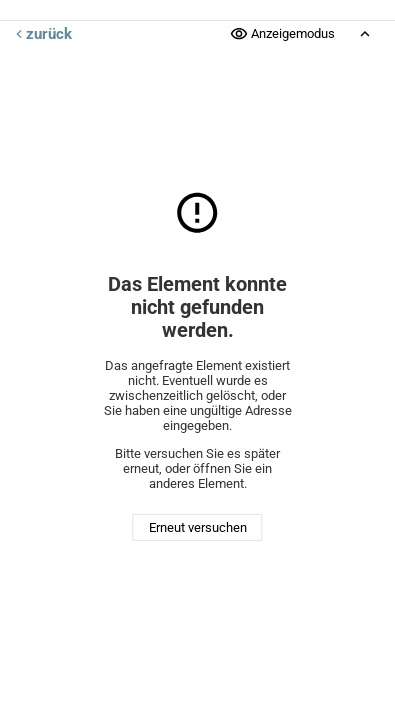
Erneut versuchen (198, 527)
